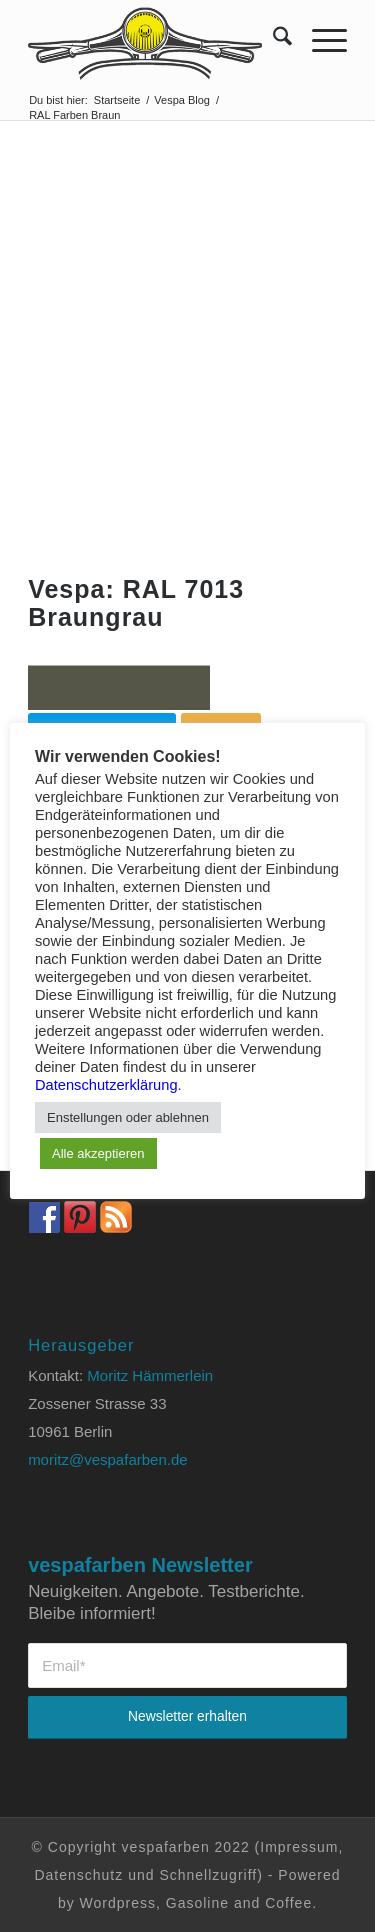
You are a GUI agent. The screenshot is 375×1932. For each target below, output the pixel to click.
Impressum (299, 1847)
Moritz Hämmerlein (150, 1375)
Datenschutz (78, 1875)
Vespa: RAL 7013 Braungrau (136, 603)
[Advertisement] (187, 318)
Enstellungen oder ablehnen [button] (128, 1117)
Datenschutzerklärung (106, 1085)
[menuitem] (272, 40)
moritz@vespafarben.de (107, 1459)
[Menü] (319, 40)
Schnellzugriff (208, 1875)
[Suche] (272, 40)
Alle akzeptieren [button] (98, 1153)
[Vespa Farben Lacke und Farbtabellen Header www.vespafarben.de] (155, 40)
